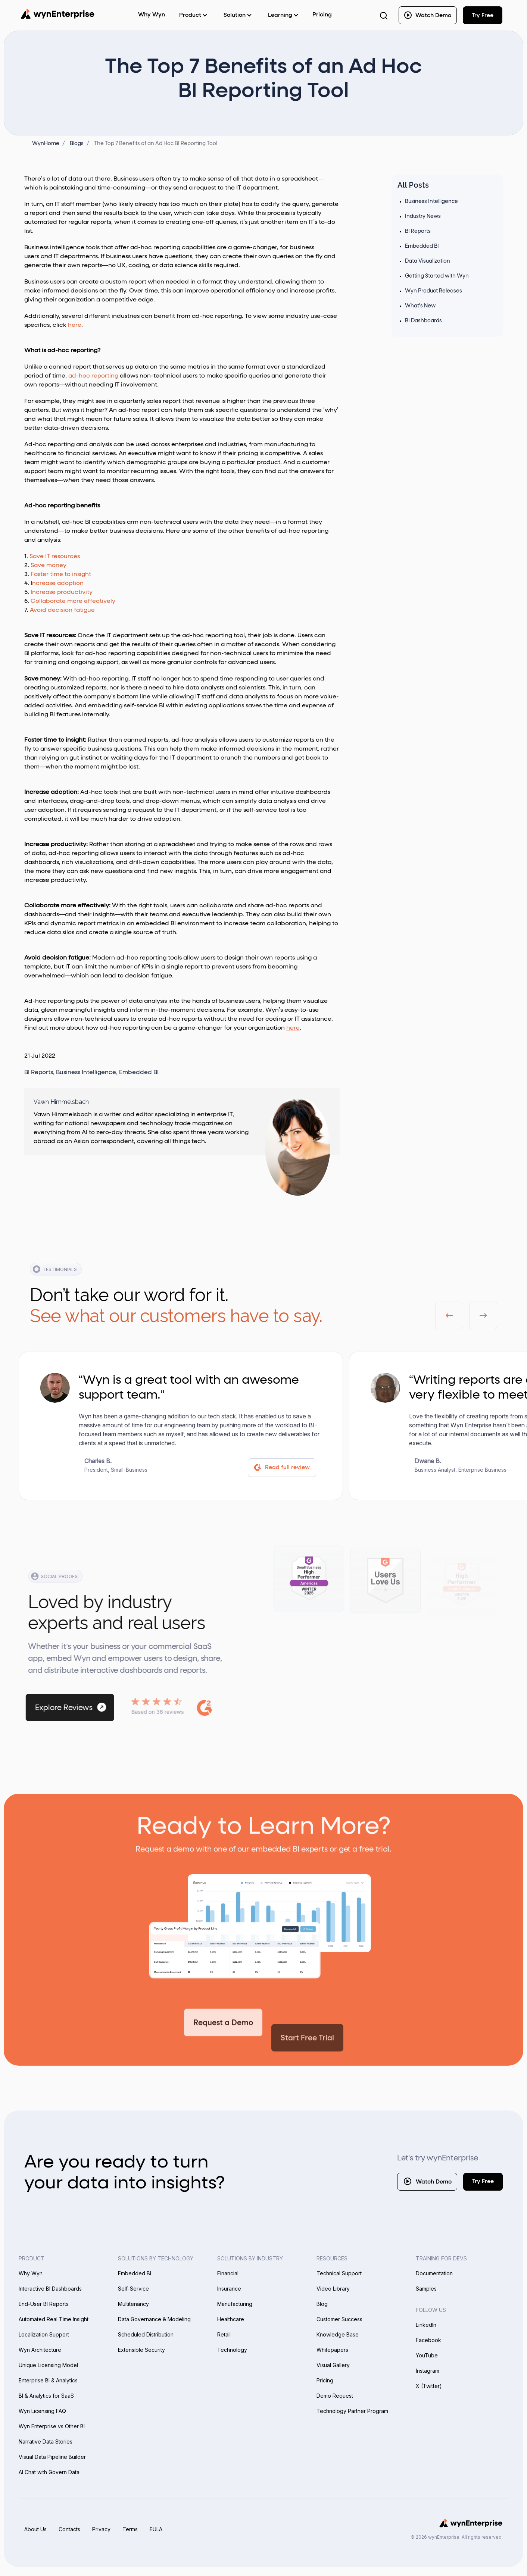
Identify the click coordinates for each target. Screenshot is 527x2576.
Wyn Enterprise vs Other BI (52, 2426)
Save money (48, 566)
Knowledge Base (337, 2334)
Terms (130, 2529)
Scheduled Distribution (146, 2334)
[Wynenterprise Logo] (57, 14)
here (74, 325)
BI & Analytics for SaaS (46, 2395)
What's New (420, 306)
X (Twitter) (429, 2386)
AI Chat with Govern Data (49, 2472)
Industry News (423, 216)
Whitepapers (332, 2350)
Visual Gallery (333, 2365)
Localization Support (44, 2334)
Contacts (69, 2529)
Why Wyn (31, 2273)
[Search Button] (384, 15)
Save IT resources (54, 557)
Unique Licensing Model (48, 2365)
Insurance (229, 2288)
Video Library (333, 2288)
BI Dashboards (423, 320)
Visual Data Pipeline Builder (52, 2457)
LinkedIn (426, 2325)
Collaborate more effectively (73, 601)
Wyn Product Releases (433, 291)
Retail (224, 2334)
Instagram (427, 2370)
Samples (426, 2288)
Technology (232, 2350)
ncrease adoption (58, 583)
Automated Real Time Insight (53, 2319)
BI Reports (38, 1073)
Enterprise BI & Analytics (48, 2380)
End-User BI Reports (44, 2304)
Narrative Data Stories (45, 2441)
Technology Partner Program (352, 2411)
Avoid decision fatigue (62, 610)
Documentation (434, 2273)
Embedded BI (139, 1073)
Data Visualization (427, 261)
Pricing (322, 15)
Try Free (483, 2181)
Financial (227, 2273)
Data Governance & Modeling (154, 2319)
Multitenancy (133, 2304)
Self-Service (133, 2288)
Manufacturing (234, 2304)
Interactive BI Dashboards (50, 2288)
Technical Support (339, 2273)
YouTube (427, 2355)
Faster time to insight (61, 575)
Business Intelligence (86, 1073)
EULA (156, 2529)
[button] (449, 1315)
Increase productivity (62, 592)
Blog (322, 2304)
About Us (35, 2529)
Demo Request (334, 2395)
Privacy (101, 2529)
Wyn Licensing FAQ (42, 2411)
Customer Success (339, 2319)
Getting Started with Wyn (437, 276)
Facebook (428, 2340)
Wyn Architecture (40, 2350)
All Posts (413, 185)
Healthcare (230, 2319)
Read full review (281, 1467)
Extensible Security (141, 2350)
